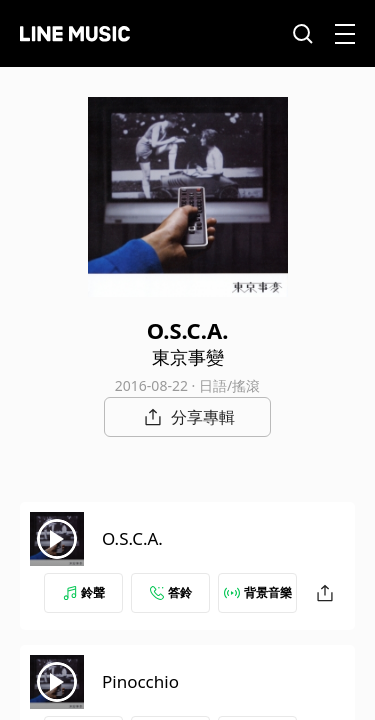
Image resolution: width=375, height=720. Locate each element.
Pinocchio (140, 681)
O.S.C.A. (132, 538)
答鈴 (171, 592)
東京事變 (188, 357)
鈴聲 (84, 592)
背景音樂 (258, 592)
